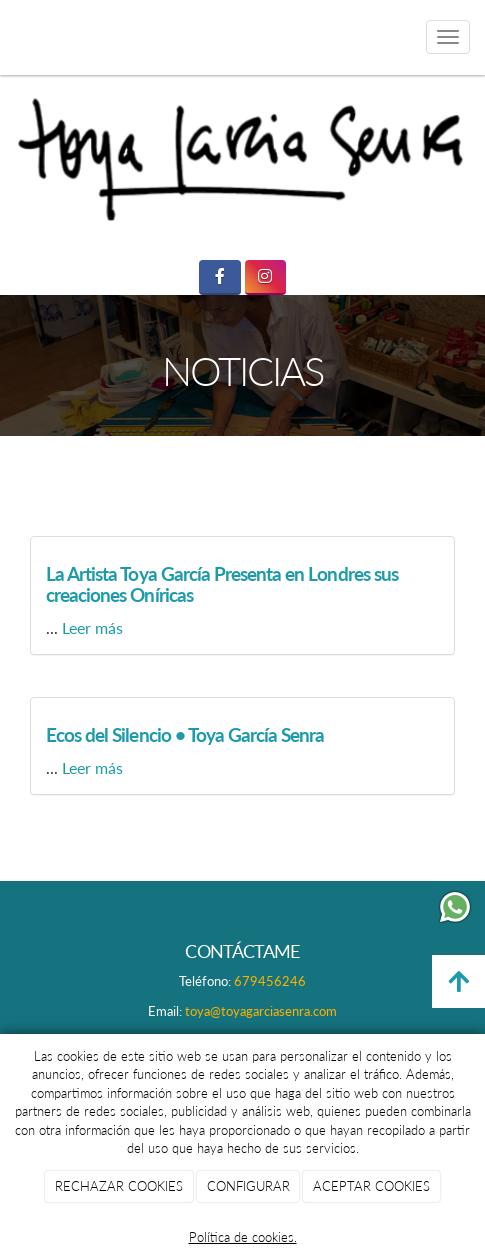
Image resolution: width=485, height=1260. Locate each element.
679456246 (270, 981)
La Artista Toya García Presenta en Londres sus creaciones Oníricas (222, 584)
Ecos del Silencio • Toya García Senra (185, 734)
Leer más (92, 627)
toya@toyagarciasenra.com (261, 1011)
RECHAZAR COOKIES (119, 1186)
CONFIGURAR (248, 1186)
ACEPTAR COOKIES (371, 1186)
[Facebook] (219, 277)
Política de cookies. (243, 1237)
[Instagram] (265, 277)
